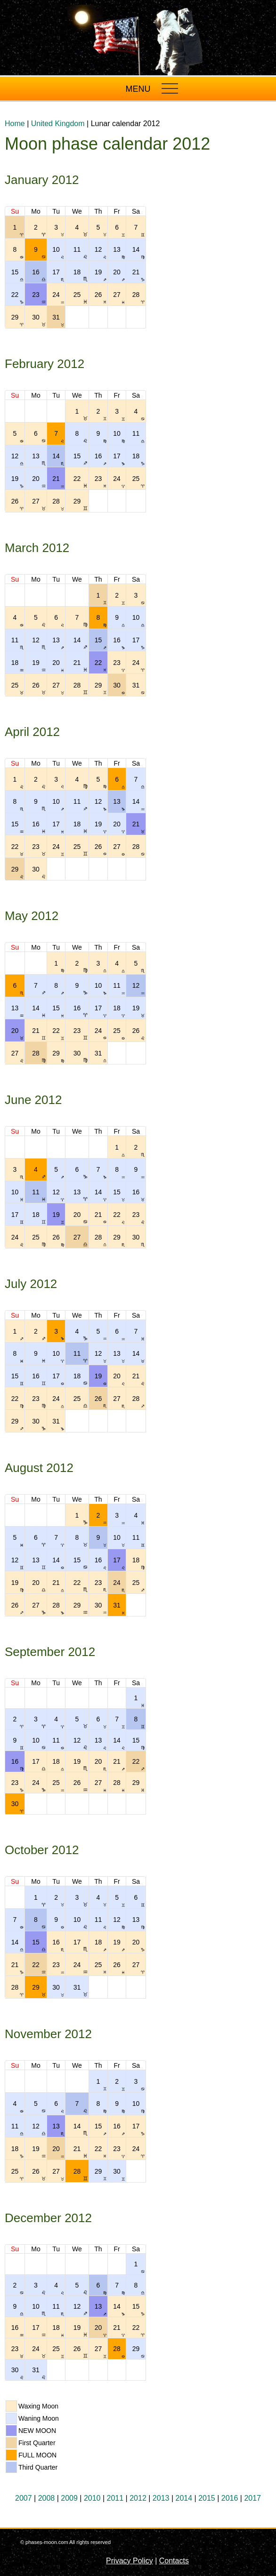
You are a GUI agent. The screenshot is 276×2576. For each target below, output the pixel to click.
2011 (115, 2498)
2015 (206, 2498)
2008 (46, 2498)
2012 (138, 2498)
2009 (69, 2498)
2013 (161, 2498)
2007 (23, 2498)
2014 (183, 2498)
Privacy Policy (129, 2561)
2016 (229, 2498)
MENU (138, 89)
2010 (92, 2498)
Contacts (174, 2561)
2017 (252, 2498)
